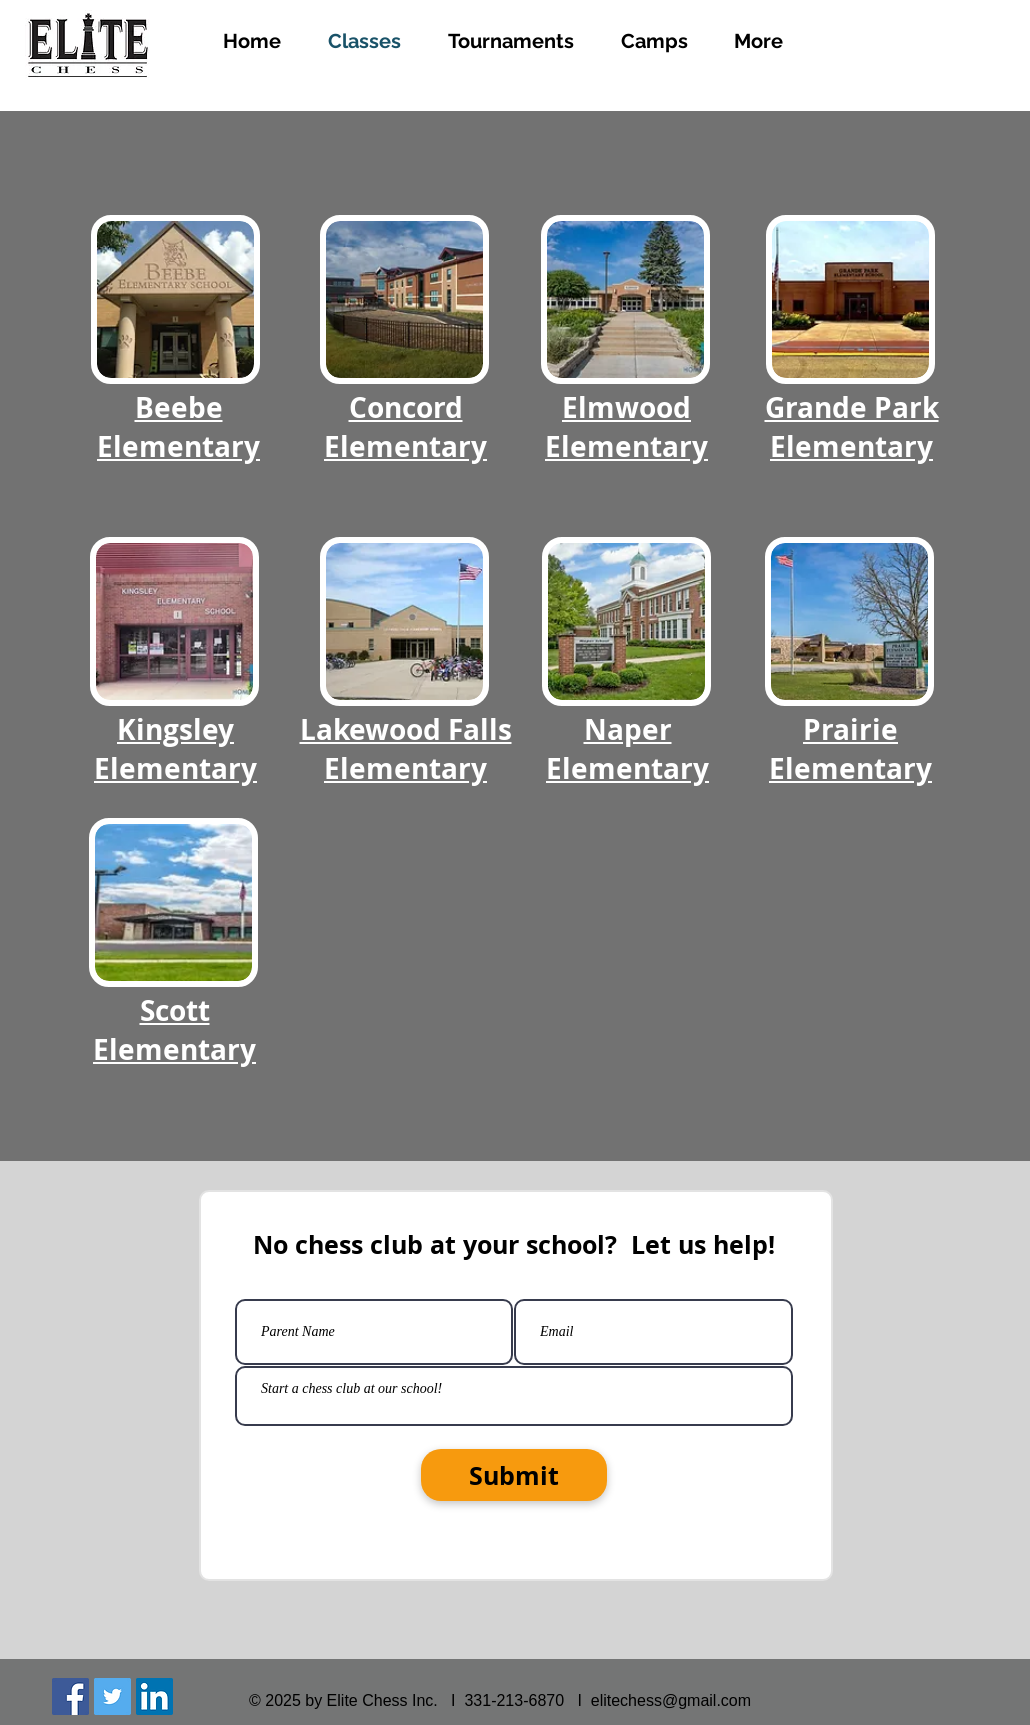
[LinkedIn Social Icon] (154, 1696)
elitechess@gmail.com (671, 1700)
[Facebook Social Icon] (70, 1696)
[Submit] (514, 1475)
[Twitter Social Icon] (112, 1696)
